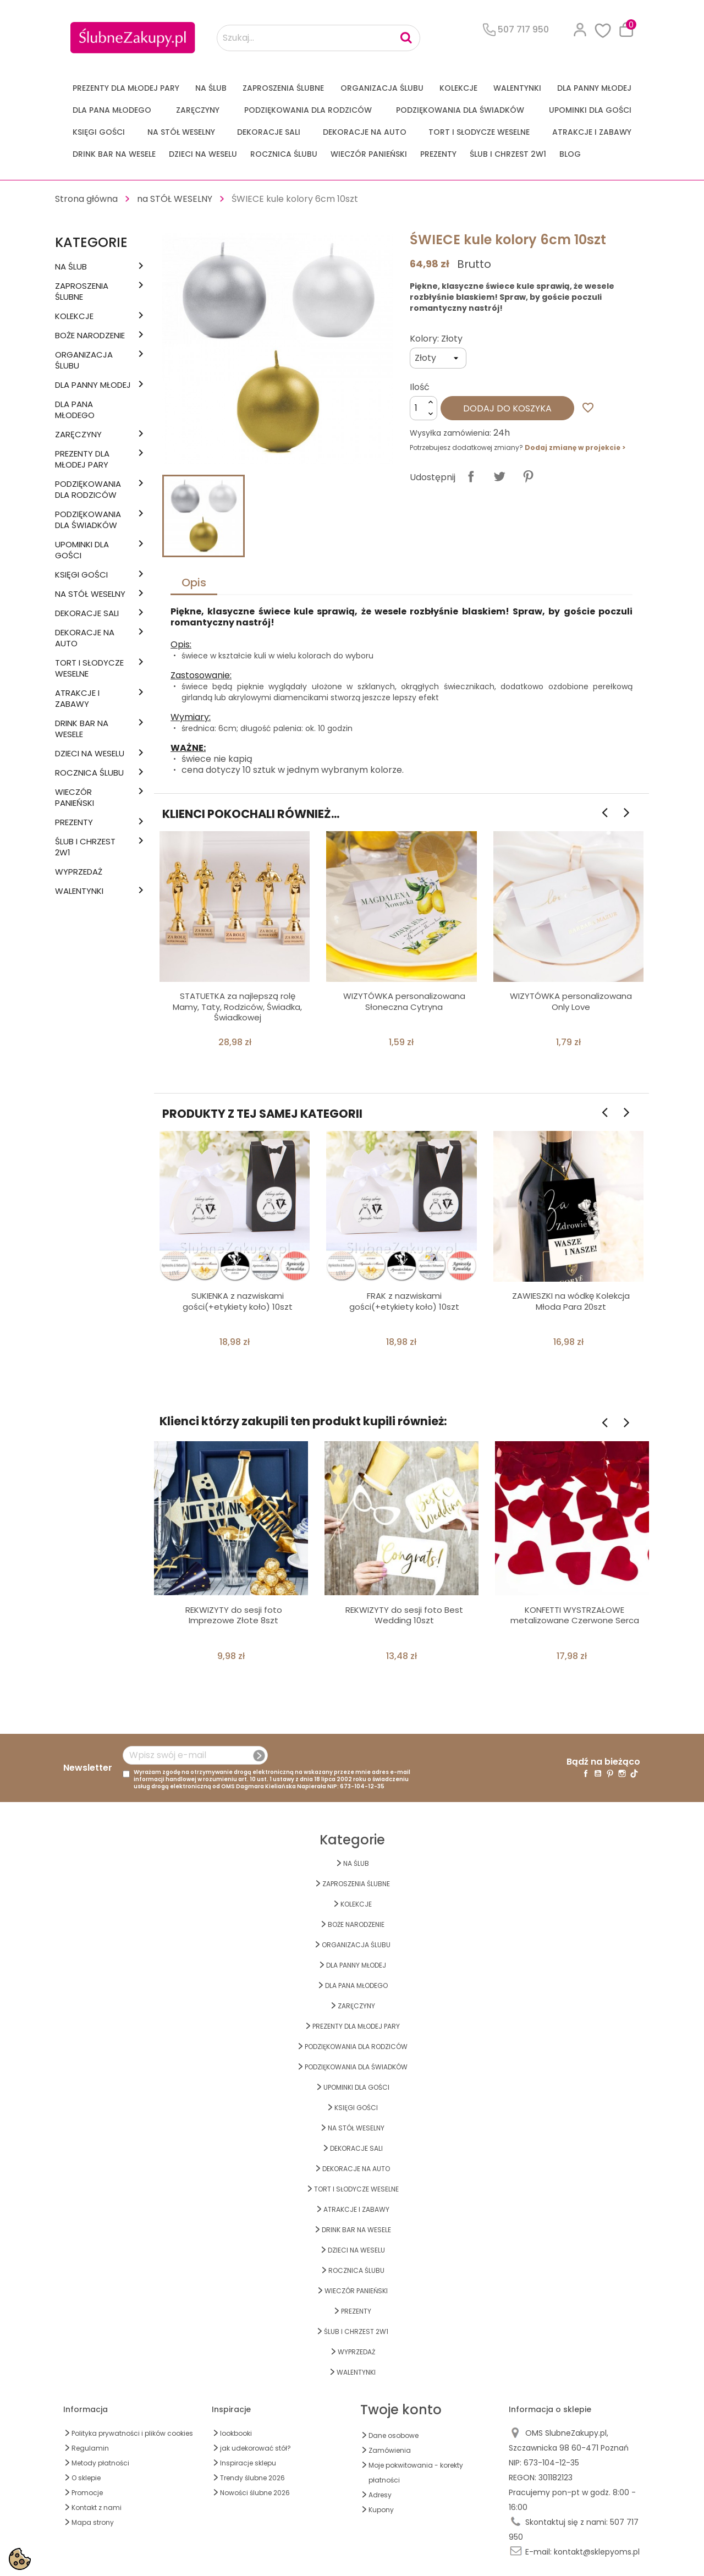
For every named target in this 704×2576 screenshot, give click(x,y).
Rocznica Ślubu (283, 154)
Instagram (622, 1773)
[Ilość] (423, 408)
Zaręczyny (197, 110)
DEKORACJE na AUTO (364, 132)
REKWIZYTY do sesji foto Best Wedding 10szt (404, 1615)
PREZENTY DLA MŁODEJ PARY (126, 88)
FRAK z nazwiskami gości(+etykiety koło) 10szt (404, 1301)
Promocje (87, 2492)
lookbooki (236, 2433)
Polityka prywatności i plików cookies (132, 2433)
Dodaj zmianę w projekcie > (575, 447)
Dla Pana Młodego (112, 110)
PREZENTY (438, 154)
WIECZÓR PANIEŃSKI (369, 154)
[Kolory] (438, 358)
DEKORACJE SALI (268, 132)
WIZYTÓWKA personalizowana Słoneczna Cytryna (404, 1001)
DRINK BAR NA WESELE (114, 154)
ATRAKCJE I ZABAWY (591, 132)
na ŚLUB (211, 88)
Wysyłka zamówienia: (450, 432)
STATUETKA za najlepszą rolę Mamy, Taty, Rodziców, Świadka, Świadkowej (237, 1007)
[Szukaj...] (318, 38)
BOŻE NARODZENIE (90, 335)
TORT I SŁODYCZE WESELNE (479, 132)
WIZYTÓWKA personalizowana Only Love (571, 1001)
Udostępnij (471, 476)
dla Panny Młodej (594, 88)
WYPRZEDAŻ (78, 871)
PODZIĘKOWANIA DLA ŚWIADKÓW (460, 110)
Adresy (380, 2495)
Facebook (586, 1773)
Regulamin (90, 2448)
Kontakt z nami (97, 2507)
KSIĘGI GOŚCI (99, 132)
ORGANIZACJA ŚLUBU (382, 88)
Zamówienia (390, 2450)
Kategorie (91, 242)
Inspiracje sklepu (248, 2463)
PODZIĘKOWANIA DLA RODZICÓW (308, 110)
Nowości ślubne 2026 (255, 2492)
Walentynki (517, 88)
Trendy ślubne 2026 (252, 2477)
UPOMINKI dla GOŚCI (590, 110)
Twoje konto (401, 2410)
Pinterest (528, 476)
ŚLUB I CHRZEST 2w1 (508, 154)
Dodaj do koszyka (507, 408)
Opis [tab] (194, 582)
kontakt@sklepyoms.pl (597, 2551)
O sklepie (86, 2477)
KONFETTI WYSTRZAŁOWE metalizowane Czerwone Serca (574, 1615)
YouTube (598, 1773)
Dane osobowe (394, 2435)
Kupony (381, 2509)
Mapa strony (93, 2522)
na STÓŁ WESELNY (181, 132)
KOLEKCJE (458, 88)
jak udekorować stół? (255, 2448)
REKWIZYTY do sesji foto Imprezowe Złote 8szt (233, 1615)
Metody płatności (100, 2463)
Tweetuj (499, 476)
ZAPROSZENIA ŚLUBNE (283, 88)
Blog (570, 154)
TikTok (634, 1773)
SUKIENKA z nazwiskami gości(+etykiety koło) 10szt (238, 1301)
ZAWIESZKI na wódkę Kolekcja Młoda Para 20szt (571, 1301)
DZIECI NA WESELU (203, 154)
